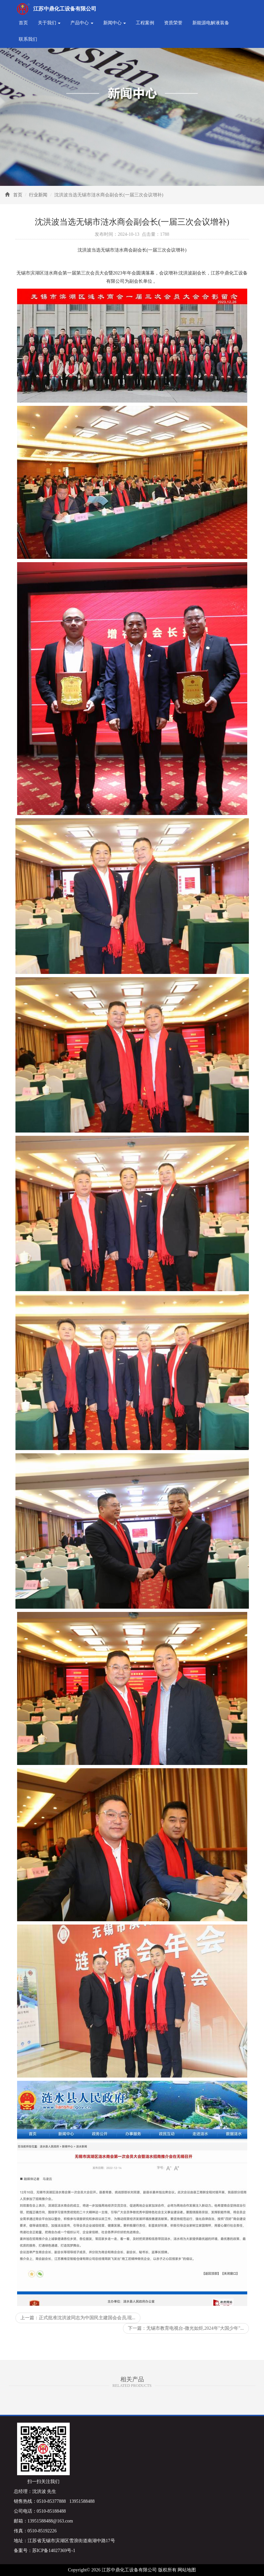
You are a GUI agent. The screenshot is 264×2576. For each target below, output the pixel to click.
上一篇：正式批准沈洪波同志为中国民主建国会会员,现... (77, 2317)
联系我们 (28, 39)
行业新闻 (38, 194)
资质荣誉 (173, 22)
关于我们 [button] (49, 22)
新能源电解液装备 (210, 22)
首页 (23, 22)
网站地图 (187, 2569)
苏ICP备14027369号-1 (53, 2550)
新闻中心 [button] (114, 22)
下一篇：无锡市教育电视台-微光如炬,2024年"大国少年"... (186, 2328)
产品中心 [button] (81, 22)
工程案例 (145, 22)
